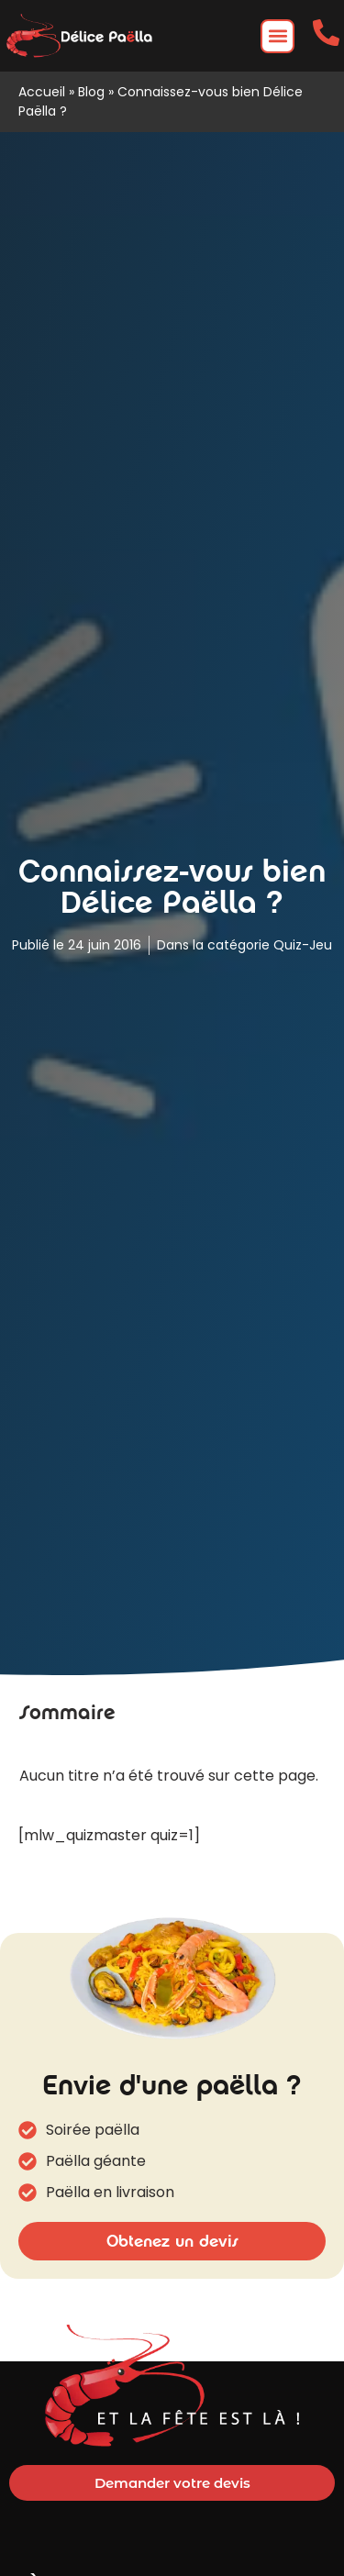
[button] (277, 36)
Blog (91, 92)
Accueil (41, 92)
